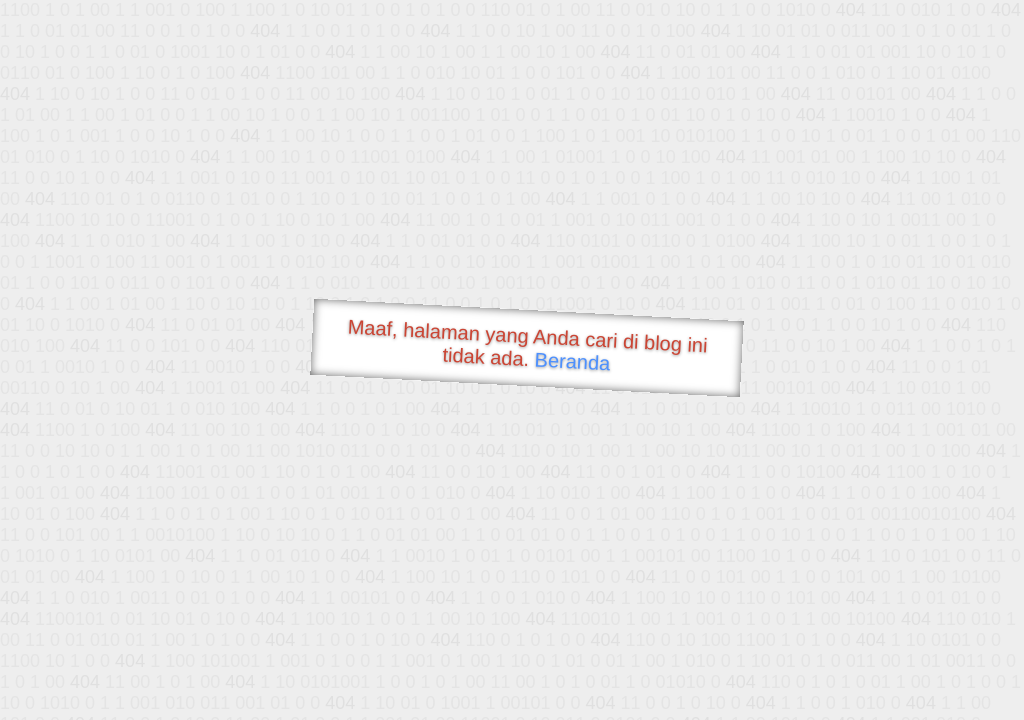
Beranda (572, 361)
